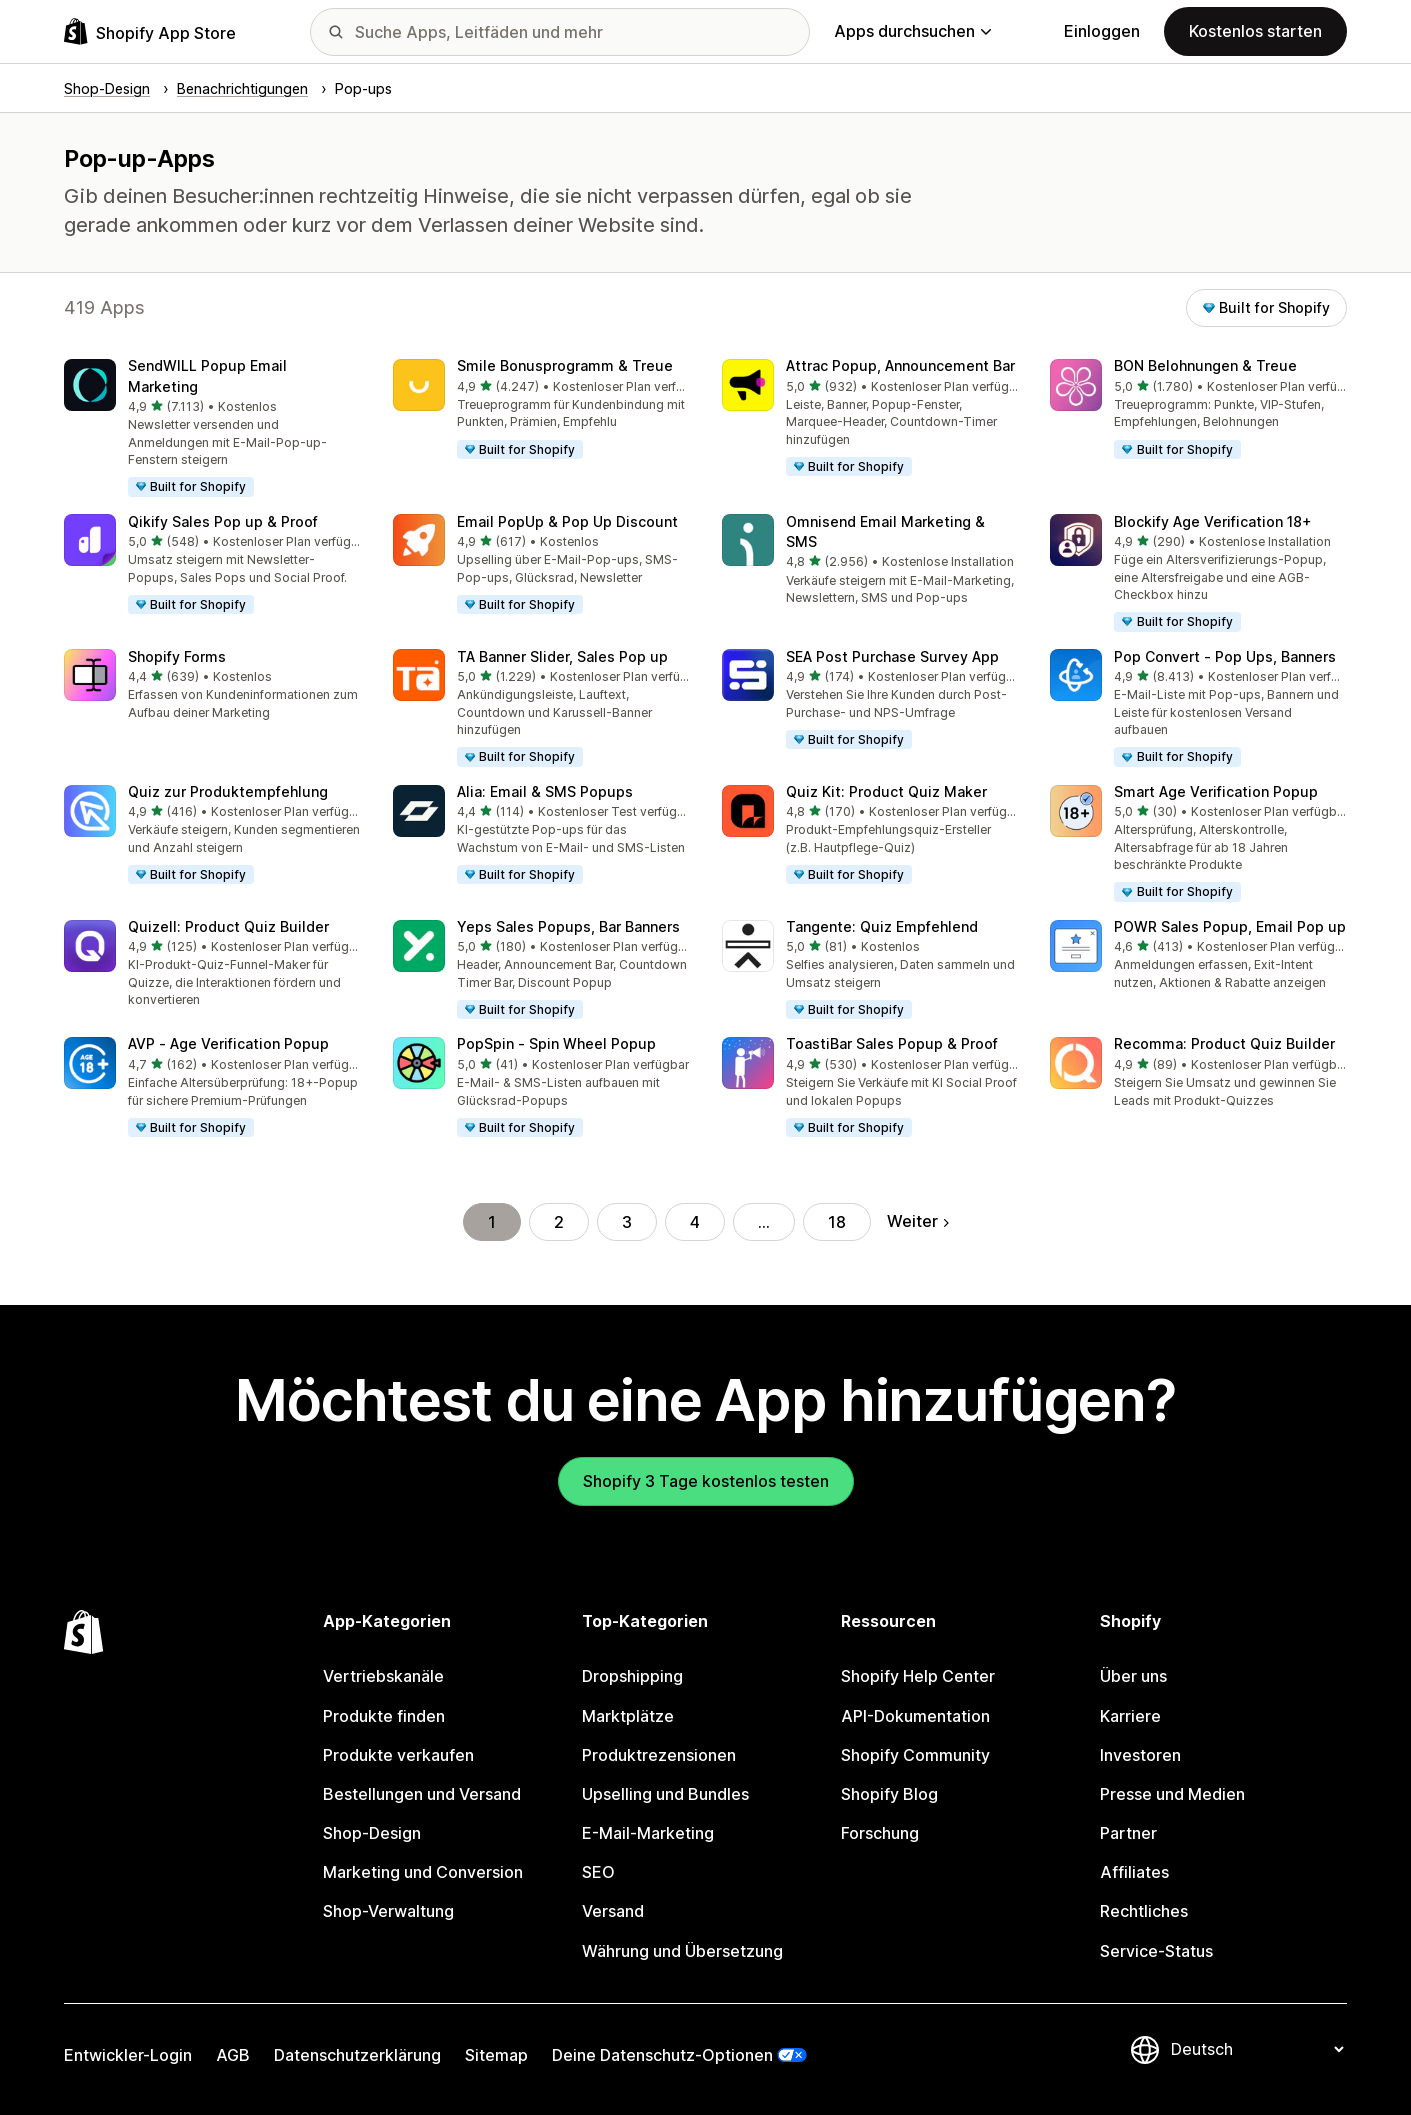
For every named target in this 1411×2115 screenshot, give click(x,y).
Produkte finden (384, 1716)
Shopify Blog (889, 1794)
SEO (598, 1872)
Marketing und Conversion (423, 1872)
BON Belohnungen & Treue (1205, 365)
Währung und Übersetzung (682, 1951)
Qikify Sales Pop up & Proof (223, 521)
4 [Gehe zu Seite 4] (695, 1222)
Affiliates (1134, 1872)
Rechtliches (1144, 1911)
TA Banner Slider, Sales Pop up (562, 656)
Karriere (1130, 1716)
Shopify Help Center (918, 1676)
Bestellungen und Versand (422, 1794)
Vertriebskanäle (383, 1676)
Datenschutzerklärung (357, 2055)
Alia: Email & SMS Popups (545, 791)
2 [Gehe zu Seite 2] (559, 1222)
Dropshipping (632, 1676)
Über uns (1133, 1676)
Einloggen (1102, 31)
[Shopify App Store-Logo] (150, 31)
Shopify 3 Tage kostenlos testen (706, 1481)
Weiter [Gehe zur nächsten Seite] (918, 1221)
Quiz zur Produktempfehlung (228, 791)
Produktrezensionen (659, 1755)
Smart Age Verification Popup (1216, 791)
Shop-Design (372, 1833)
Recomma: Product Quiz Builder (1224, 1043)
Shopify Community (915, 1755)
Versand (613, 1911)
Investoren (1140, 1755)
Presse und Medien (1172, 1794)
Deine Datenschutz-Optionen (662, 2055)
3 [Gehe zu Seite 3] (627, 1222)
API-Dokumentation (915, 1716)
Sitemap (496, 2055)
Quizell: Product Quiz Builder (228, 926)
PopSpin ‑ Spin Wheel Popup (556, 1043)
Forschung (880, 1833)
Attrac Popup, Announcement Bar (900, 365)
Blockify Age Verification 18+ (1213, 521)
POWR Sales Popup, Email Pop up (1230, 926)
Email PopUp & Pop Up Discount (567, 521)
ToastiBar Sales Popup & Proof (892, 1043)
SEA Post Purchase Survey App (892, 656)
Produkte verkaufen (398, 1755)
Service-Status (1156, 1951)
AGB (233, 2055)
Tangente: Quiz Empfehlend (882, 926)
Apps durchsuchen (912, 31)
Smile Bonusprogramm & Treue (565, 365)
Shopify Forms (177, 656)
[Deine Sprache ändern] (1257, 2049)
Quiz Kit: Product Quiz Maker (886, 791)
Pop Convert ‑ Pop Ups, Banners (1225, 656)
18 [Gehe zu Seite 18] (837, 1222)
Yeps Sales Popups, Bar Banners (568, 926)
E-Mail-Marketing (648, 1833)
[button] (212, 428)
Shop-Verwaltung (388, 1911)
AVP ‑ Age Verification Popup (228, 1043)
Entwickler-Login (128, 2055)
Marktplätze (628, 1716)
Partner (1128, 1833)
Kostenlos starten (1255, 31)
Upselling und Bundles (665, 1794)
